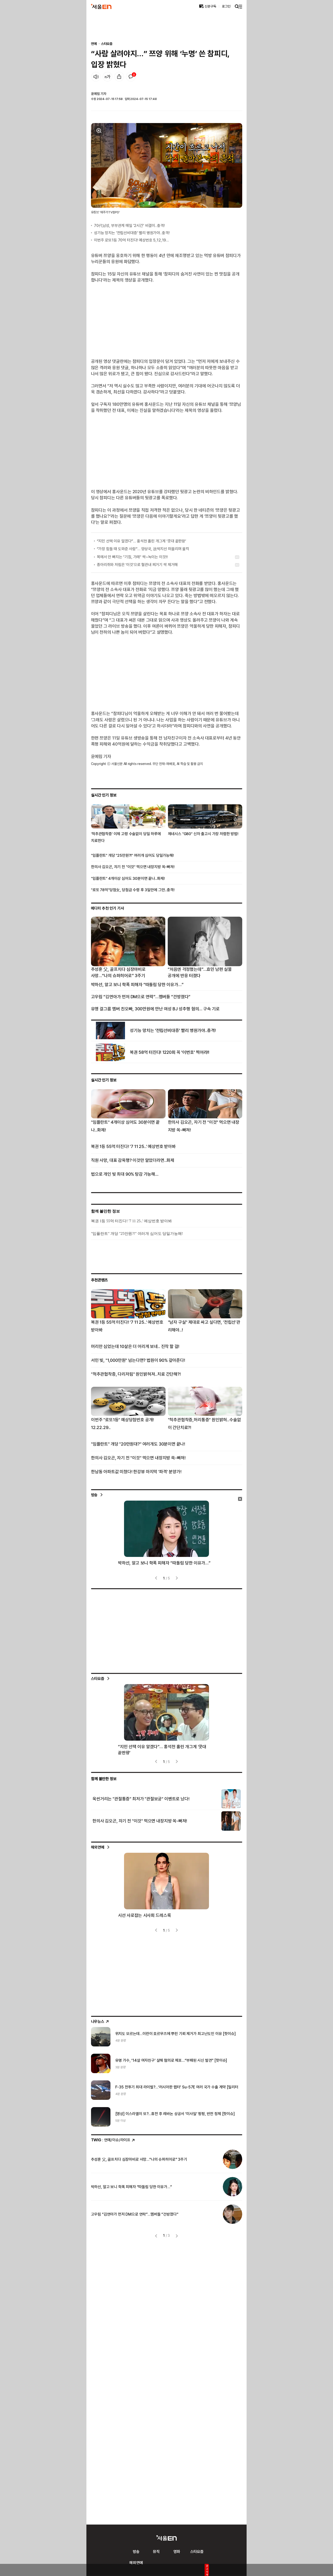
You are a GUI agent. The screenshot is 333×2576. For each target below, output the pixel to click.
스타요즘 (106, 43)
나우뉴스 (100, 2021)
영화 (176, 2551)
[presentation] (156, 1578)
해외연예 (97, 1847)
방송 (94, 1494)
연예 (94, 43)
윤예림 (95, 93)
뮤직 (156, 2551)
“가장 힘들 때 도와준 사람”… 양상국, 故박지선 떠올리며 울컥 (143, 548)
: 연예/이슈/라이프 (113, 2140)
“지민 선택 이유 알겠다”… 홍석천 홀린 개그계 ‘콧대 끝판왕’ (141, 541)
